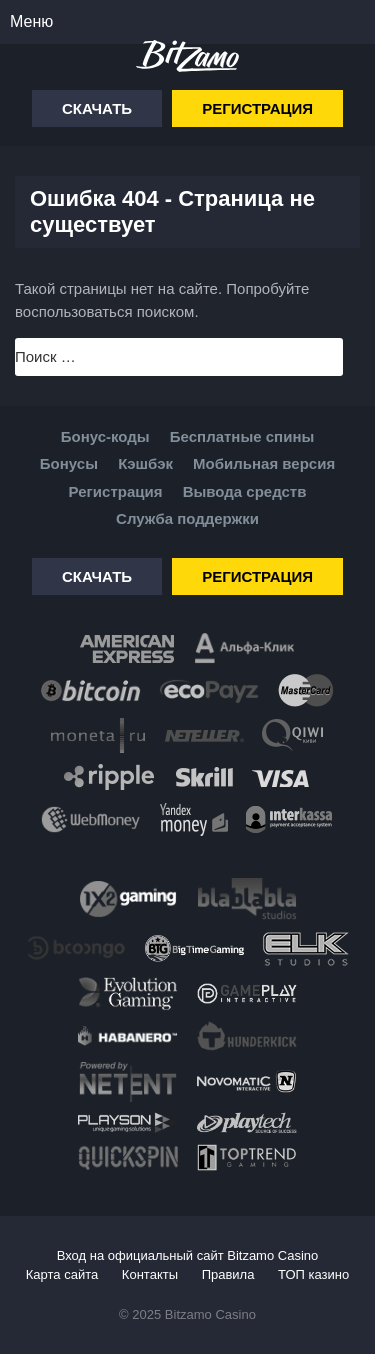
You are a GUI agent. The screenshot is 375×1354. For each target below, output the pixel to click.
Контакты (150, 1274)
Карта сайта (62, 1274)
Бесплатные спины (242, 436)
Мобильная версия (264, 463)
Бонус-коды (105, 436)
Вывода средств (245, 491)
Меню (31, 21)
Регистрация (257, 108)
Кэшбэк (145, 463)
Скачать (97, 108)
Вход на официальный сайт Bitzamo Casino (188, 1255)
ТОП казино (313, 1274)
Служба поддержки (187, 518)
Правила (228, 1274)
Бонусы (69, 463)
